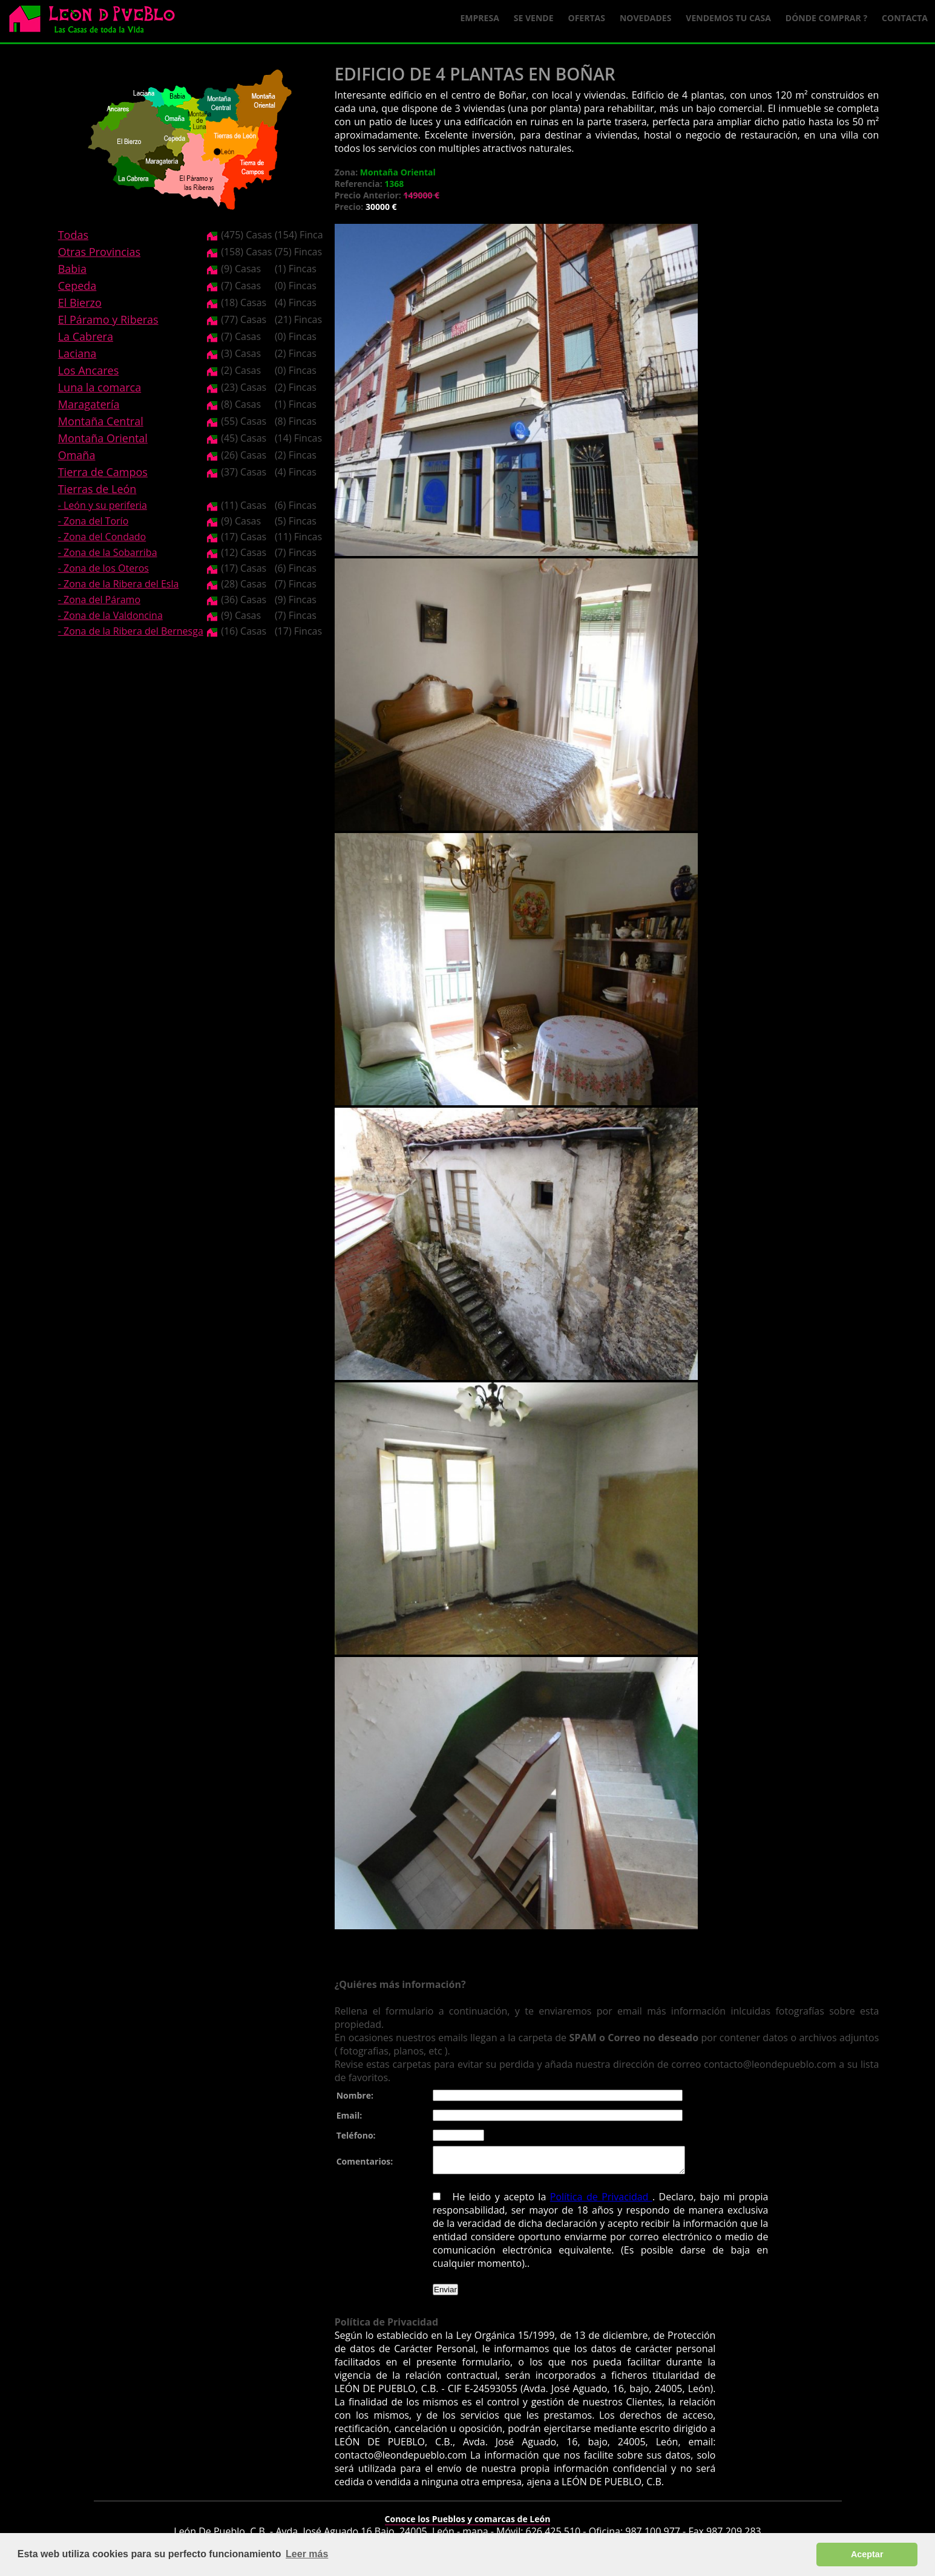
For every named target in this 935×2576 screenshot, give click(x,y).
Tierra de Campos (103, 472)
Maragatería (89, 404)
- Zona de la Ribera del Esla (118, 583)
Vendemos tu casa (728, 18)
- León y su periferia (102, 505)
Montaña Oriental (103, 438)
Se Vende (534, 18)
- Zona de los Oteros (103, 568)
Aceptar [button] (867, 2554)
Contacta (905, 18)
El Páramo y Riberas (108, 319)
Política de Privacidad (601, 2202)
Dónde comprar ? (826, 18)
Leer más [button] (307, 2554)
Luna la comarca (99, 387)
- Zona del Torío (93, 521)
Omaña (77, 455)
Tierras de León (97, 489)
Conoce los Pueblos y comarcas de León (468, 2524)
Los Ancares (88, 370)
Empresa (480, 18)
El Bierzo (80, 302)
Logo (97, 22)
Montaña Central (100, 421)
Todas (73, 234)
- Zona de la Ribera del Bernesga (130, 631)
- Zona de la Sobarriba (107, 552)
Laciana (77, 353)
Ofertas (586, 18)
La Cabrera (85, 336)
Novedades (645, 18)
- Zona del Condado (102, 536)
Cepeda (77, 285)
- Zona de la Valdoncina (110, 615)
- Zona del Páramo (99, 599)
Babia (72, 268)
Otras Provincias (99, 251)
